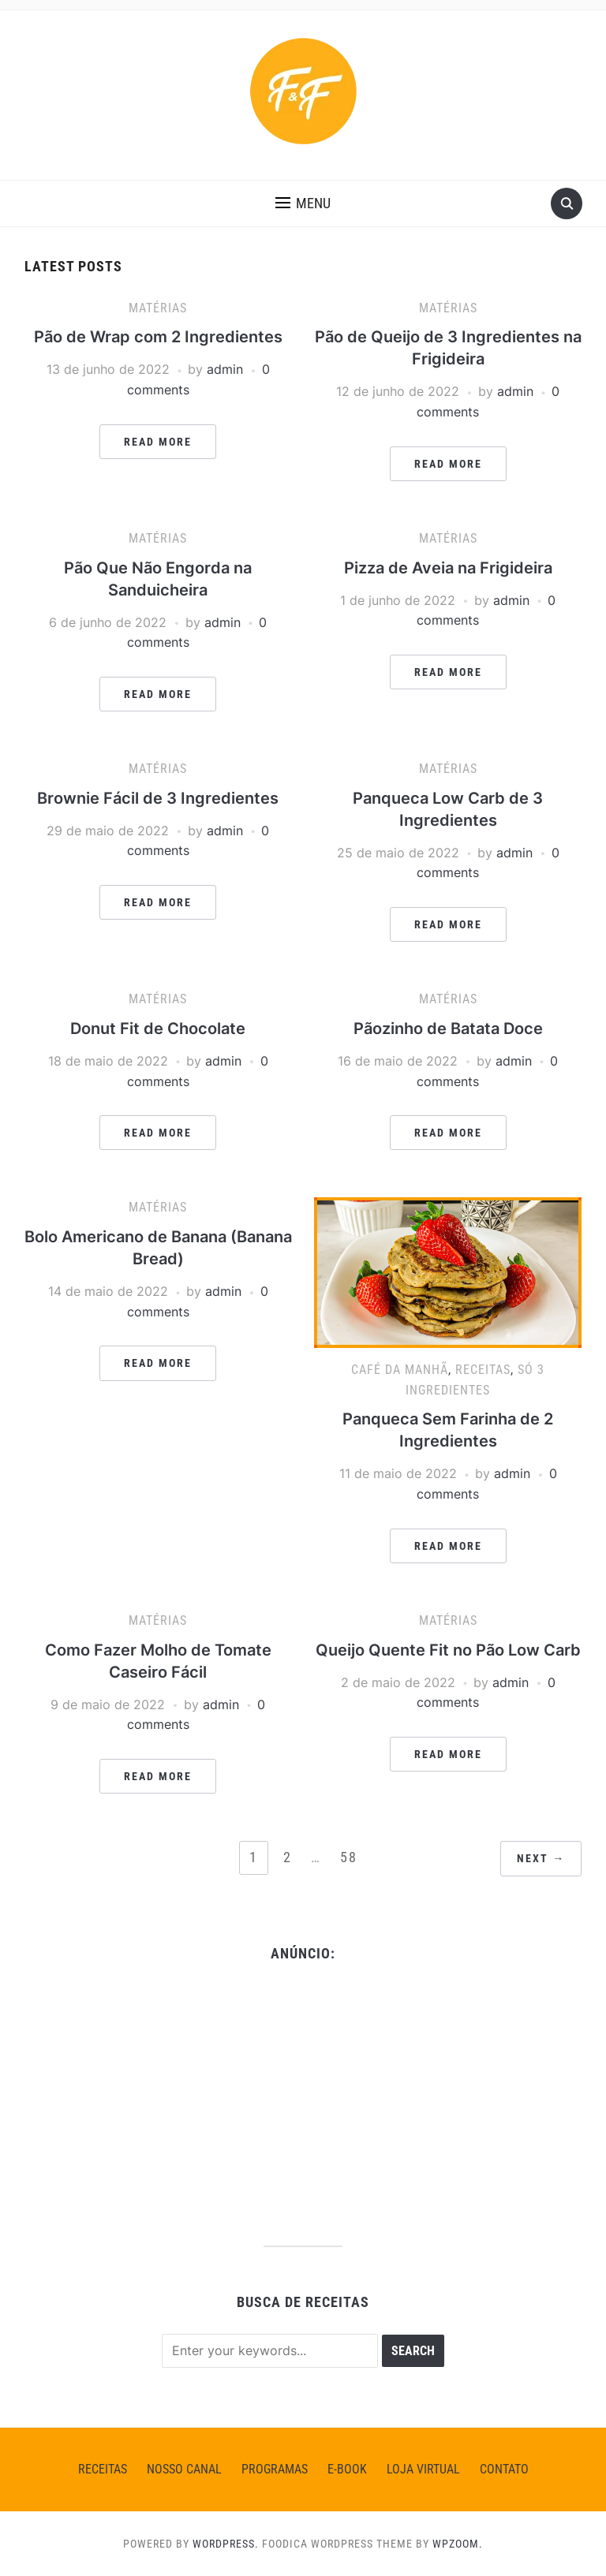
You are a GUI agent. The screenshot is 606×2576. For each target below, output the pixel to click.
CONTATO (504, 2469)
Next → (541, 1858)
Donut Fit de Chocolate (157, 1028)
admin (225, 369)
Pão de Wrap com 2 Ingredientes (158, 336)
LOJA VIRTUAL (423, 2469)
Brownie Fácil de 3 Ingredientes (158, 798)
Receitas (483, 1369)
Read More (158, 441)
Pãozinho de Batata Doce (448, 1028)
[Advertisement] (303, 2095)
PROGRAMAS (274, 2469)
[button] (303, 203)
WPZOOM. (457, 2543)
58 (348, 1857)
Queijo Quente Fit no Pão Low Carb (448, 1650)
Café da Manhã (399, 1369)
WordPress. (226, 2543)
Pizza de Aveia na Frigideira (448, 567)
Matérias (158, 308)
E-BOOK (347, 2469)
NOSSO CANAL (184, 2469)
